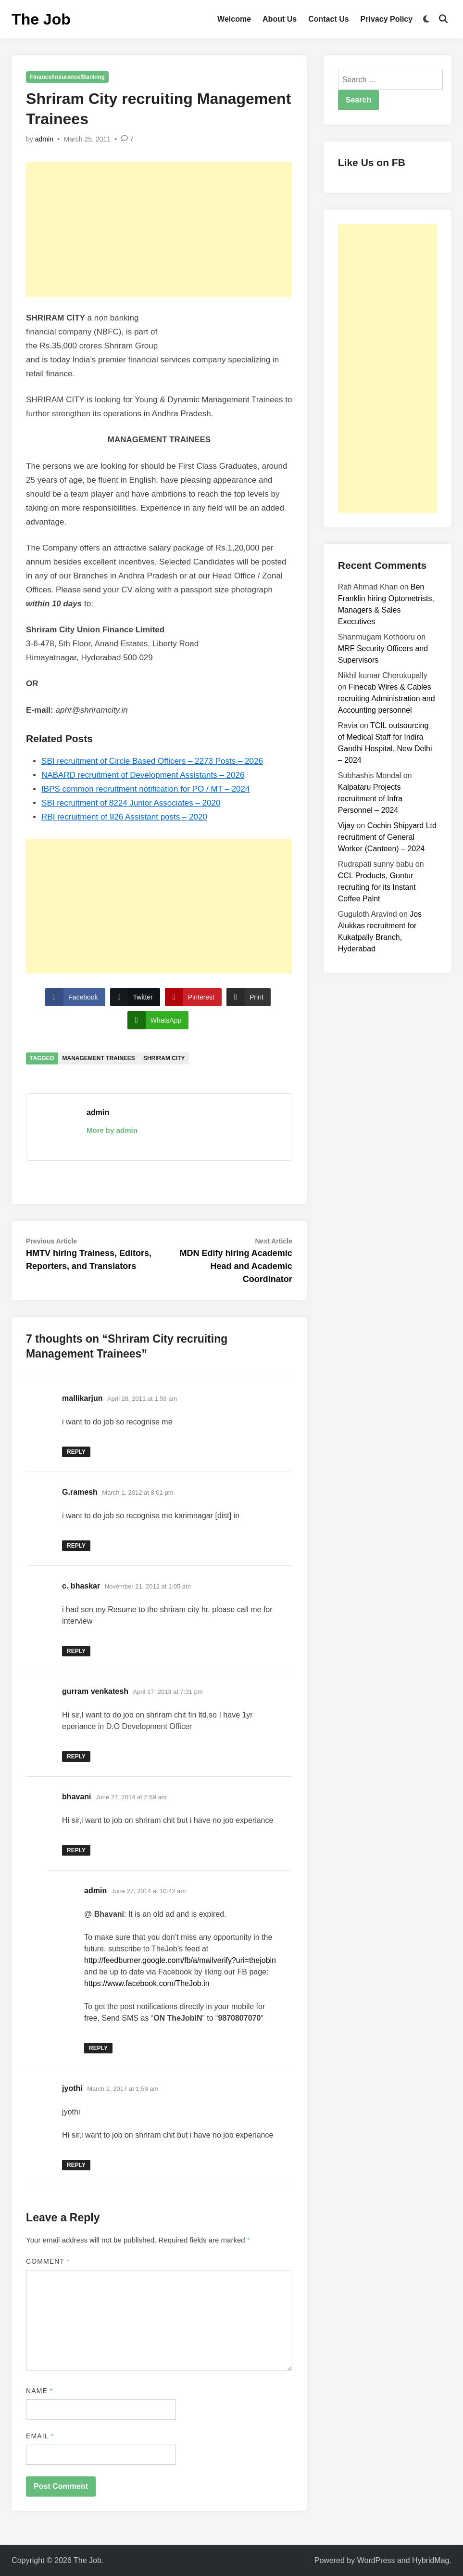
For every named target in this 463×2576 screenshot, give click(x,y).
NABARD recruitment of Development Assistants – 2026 (142, 775)
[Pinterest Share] (193, 997)
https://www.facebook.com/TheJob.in (147, 1983)
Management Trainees (99, 1058)
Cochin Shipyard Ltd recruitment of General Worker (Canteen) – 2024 (387, 837)
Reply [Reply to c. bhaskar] (76, 1651)
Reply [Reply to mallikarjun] (76, 1451)
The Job (41, 19)
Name (39, 2391)
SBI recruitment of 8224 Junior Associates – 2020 (130, 802)
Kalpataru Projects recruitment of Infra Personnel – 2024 (370, 798)
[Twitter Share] (135, 997)
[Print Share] (248, 997)
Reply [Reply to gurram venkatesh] (76, 1756)
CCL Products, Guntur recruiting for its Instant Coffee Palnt (377, 887)
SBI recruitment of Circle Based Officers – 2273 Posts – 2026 (152, 761)
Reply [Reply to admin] (98, 2048)
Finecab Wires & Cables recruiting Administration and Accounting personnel (386, 698)
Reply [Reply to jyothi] (76, 2165)
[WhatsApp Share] (158, 1020)
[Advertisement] (159, 229)
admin (44, 139)
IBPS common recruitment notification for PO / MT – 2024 (145, 789)
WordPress (376, 2560)
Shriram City (164, 1058)
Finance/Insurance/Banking (67, 77)
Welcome (234, 19)
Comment (48, 2261)
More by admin (112, 1130)
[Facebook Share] (75, 997)
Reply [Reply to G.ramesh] (76, 1545)
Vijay (346, 825)
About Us (280, 19)
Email (40, 2436)
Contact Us (328, 19)
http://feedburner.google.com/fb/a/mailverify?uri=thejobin (180, 1960)
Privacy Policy (387, 19)
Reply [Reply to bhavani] (76, 1850)
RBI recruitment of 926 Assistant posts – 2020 (124, 816)
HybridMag (430, 2560)
